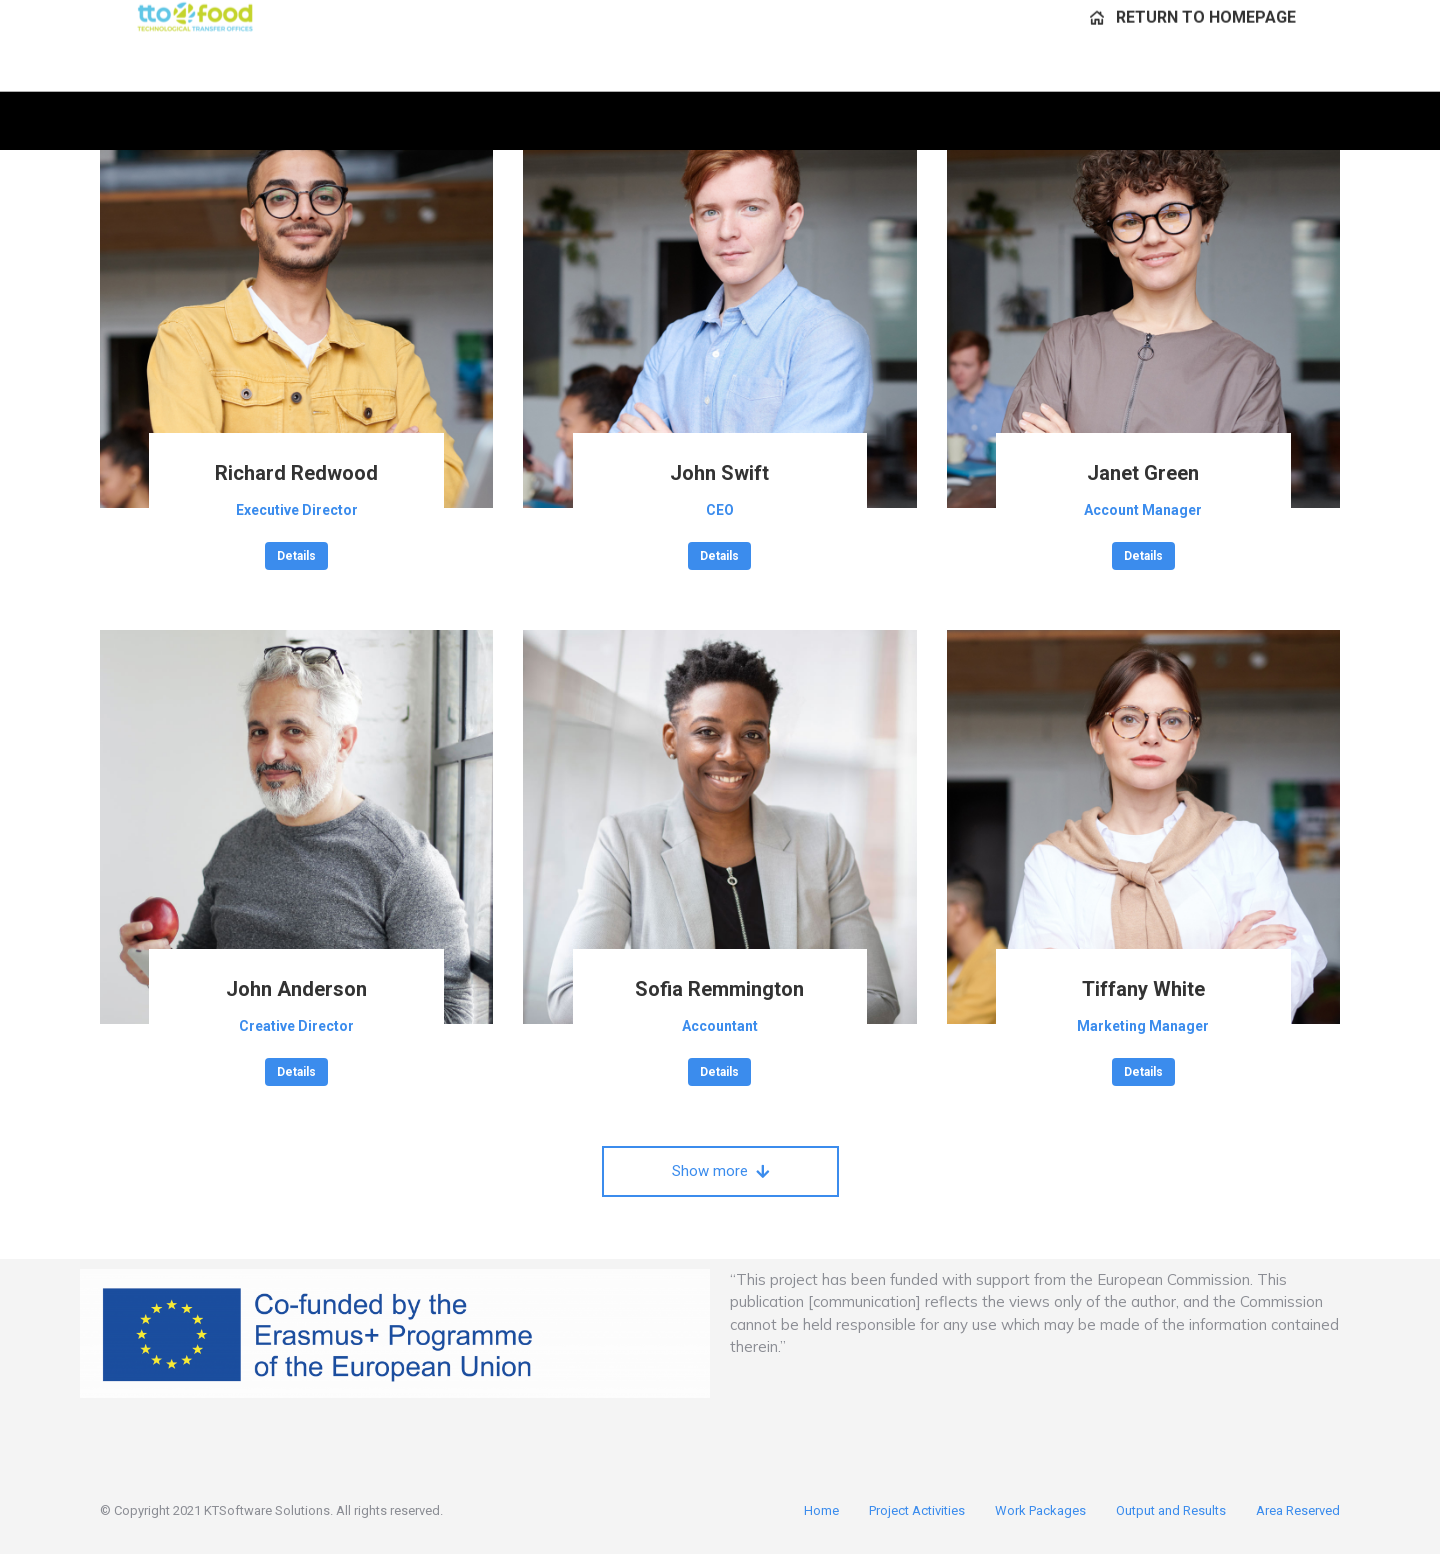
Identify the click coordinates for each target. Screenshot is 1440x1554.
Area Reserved (1298, 1510)
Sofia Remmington (719, 989)
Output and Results (1171, 1510)
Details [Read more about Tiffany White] (1143, 1072)
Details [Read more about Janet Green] (1143, 556)
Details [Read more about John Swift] (719, 556)
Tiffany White (1143, 989)
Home (821, 1510)
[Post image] (296, 311)
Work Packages (1040, 1510)
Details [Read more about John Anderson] (296, 1072)
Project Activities (917, 1510)
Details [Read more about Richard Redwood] (296, 556)
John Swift (719, 473)
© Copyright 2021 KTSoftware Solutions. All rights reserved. (271, 1510)
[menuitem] (1193, 75)
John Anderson (296, 989)
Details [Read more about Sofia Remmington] (719, 1072)
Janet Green (1143, 473)
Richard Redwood (296, 473)
